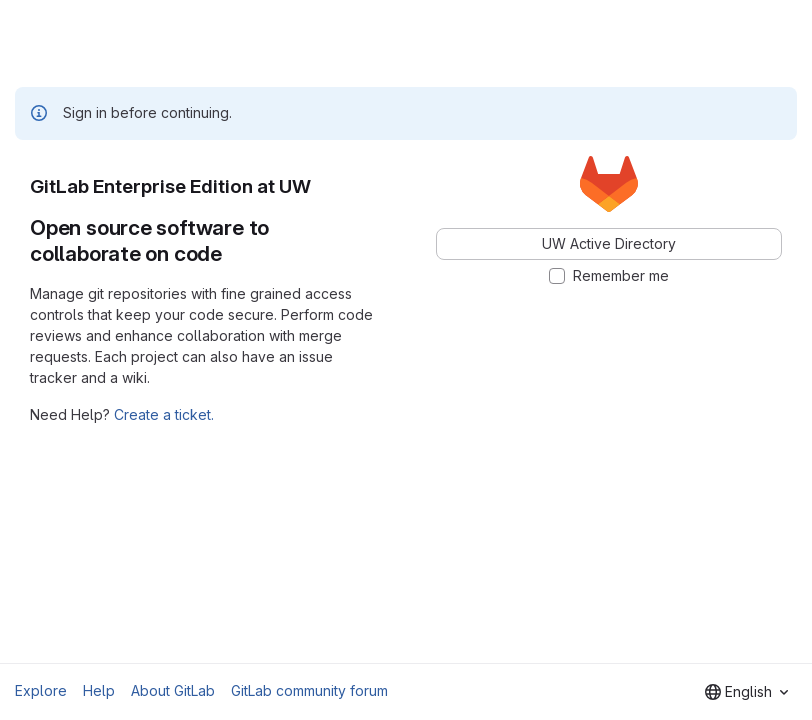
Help (99, 690)
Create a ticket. (164, 414)
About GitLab (173, 690)
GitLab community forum (309, 690)
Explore (41, 690)
